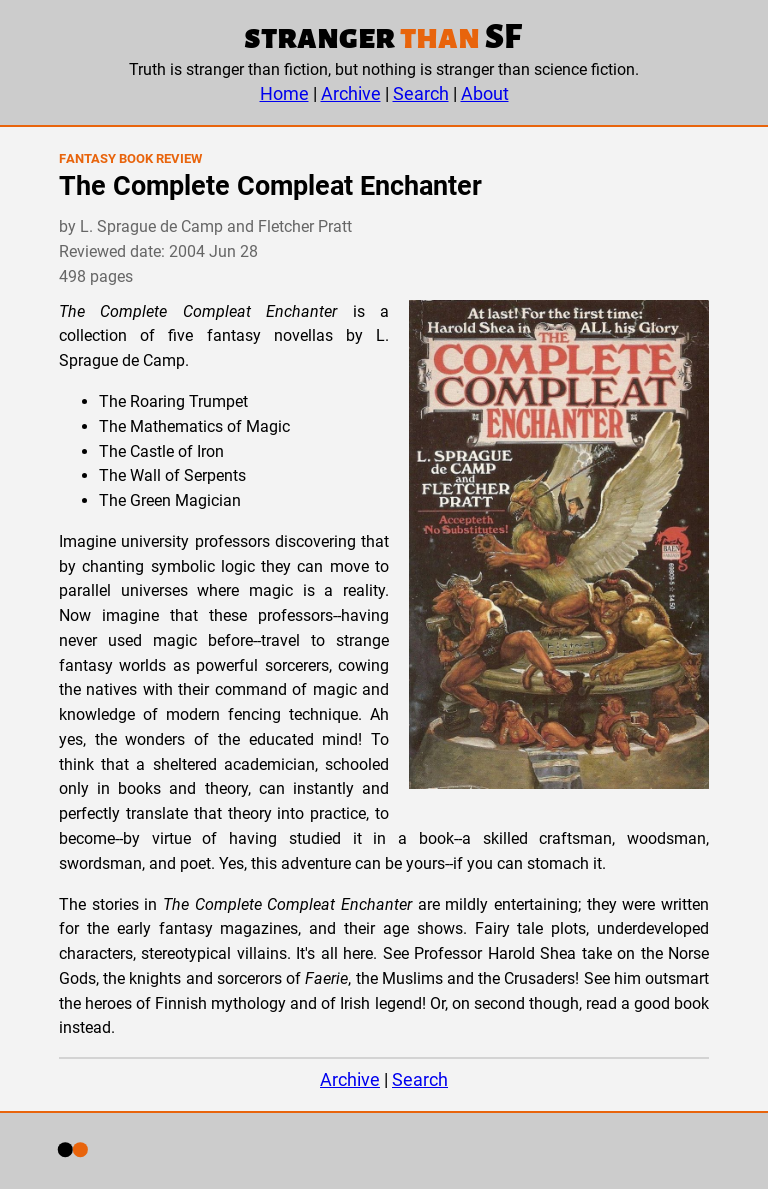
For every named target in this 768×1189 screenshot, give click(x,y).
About (485, 93)
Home (284, 93)
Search (421, 93)
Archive (351, 93)
